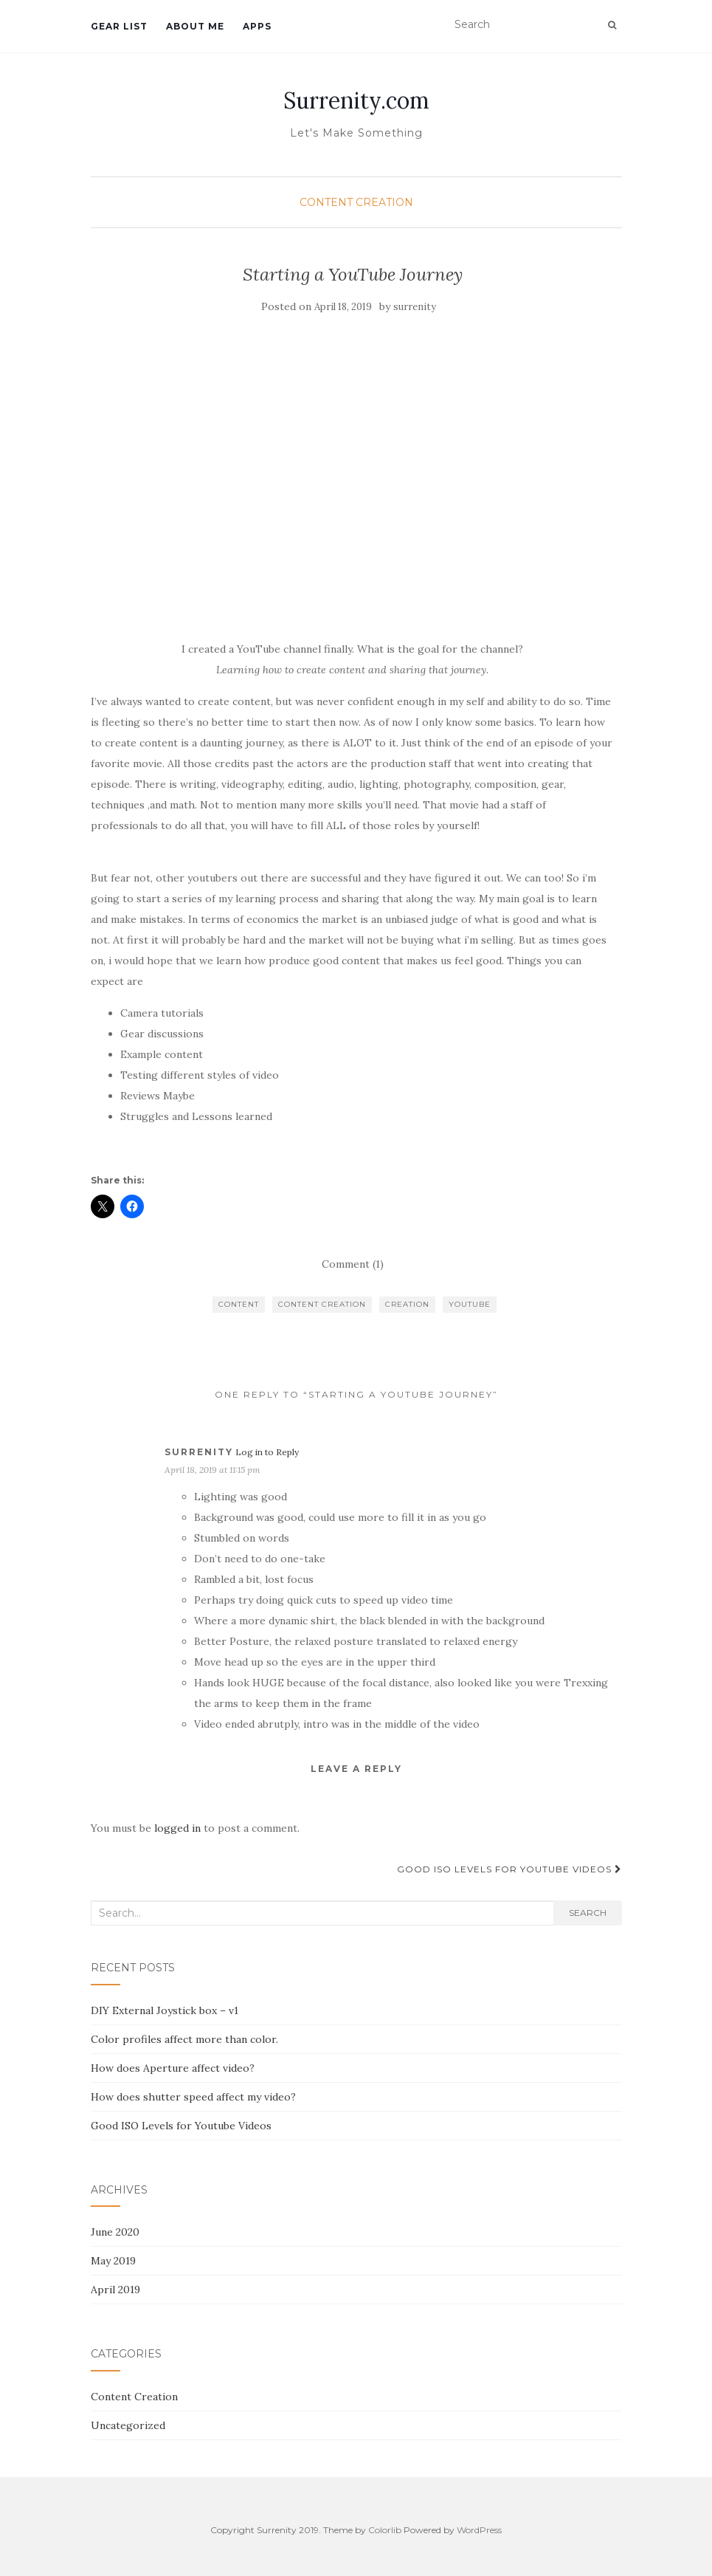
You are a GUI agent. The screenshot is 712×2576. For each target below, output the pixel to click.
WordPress (479, 2529)
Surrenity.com (356, 100)
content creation (322, 1304)
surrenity (414, 306)
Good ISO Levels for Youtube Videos (509, 1869)
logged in (177, 1828)
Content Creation (356, 202)
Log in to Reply (267, 1451)
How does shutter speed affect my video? (193, 2096)
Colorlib (384, 2529)
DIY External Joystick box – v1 (164, 2010)
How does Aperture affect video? (173, 2068)
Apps (257, 26)
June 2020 (115, 2232)
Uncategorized (128, 2425)
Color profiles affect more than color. (184, 2039)
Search (587, 1912)
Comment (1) (353, 1264)
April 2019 (115, 2289)
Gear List (119, 26)
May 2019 (113, 2260)
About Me (195, 26)
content (238, 1304)
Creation (407, 1304)
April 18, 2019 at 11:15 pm (212, 1469)
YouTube (470, 1304)
